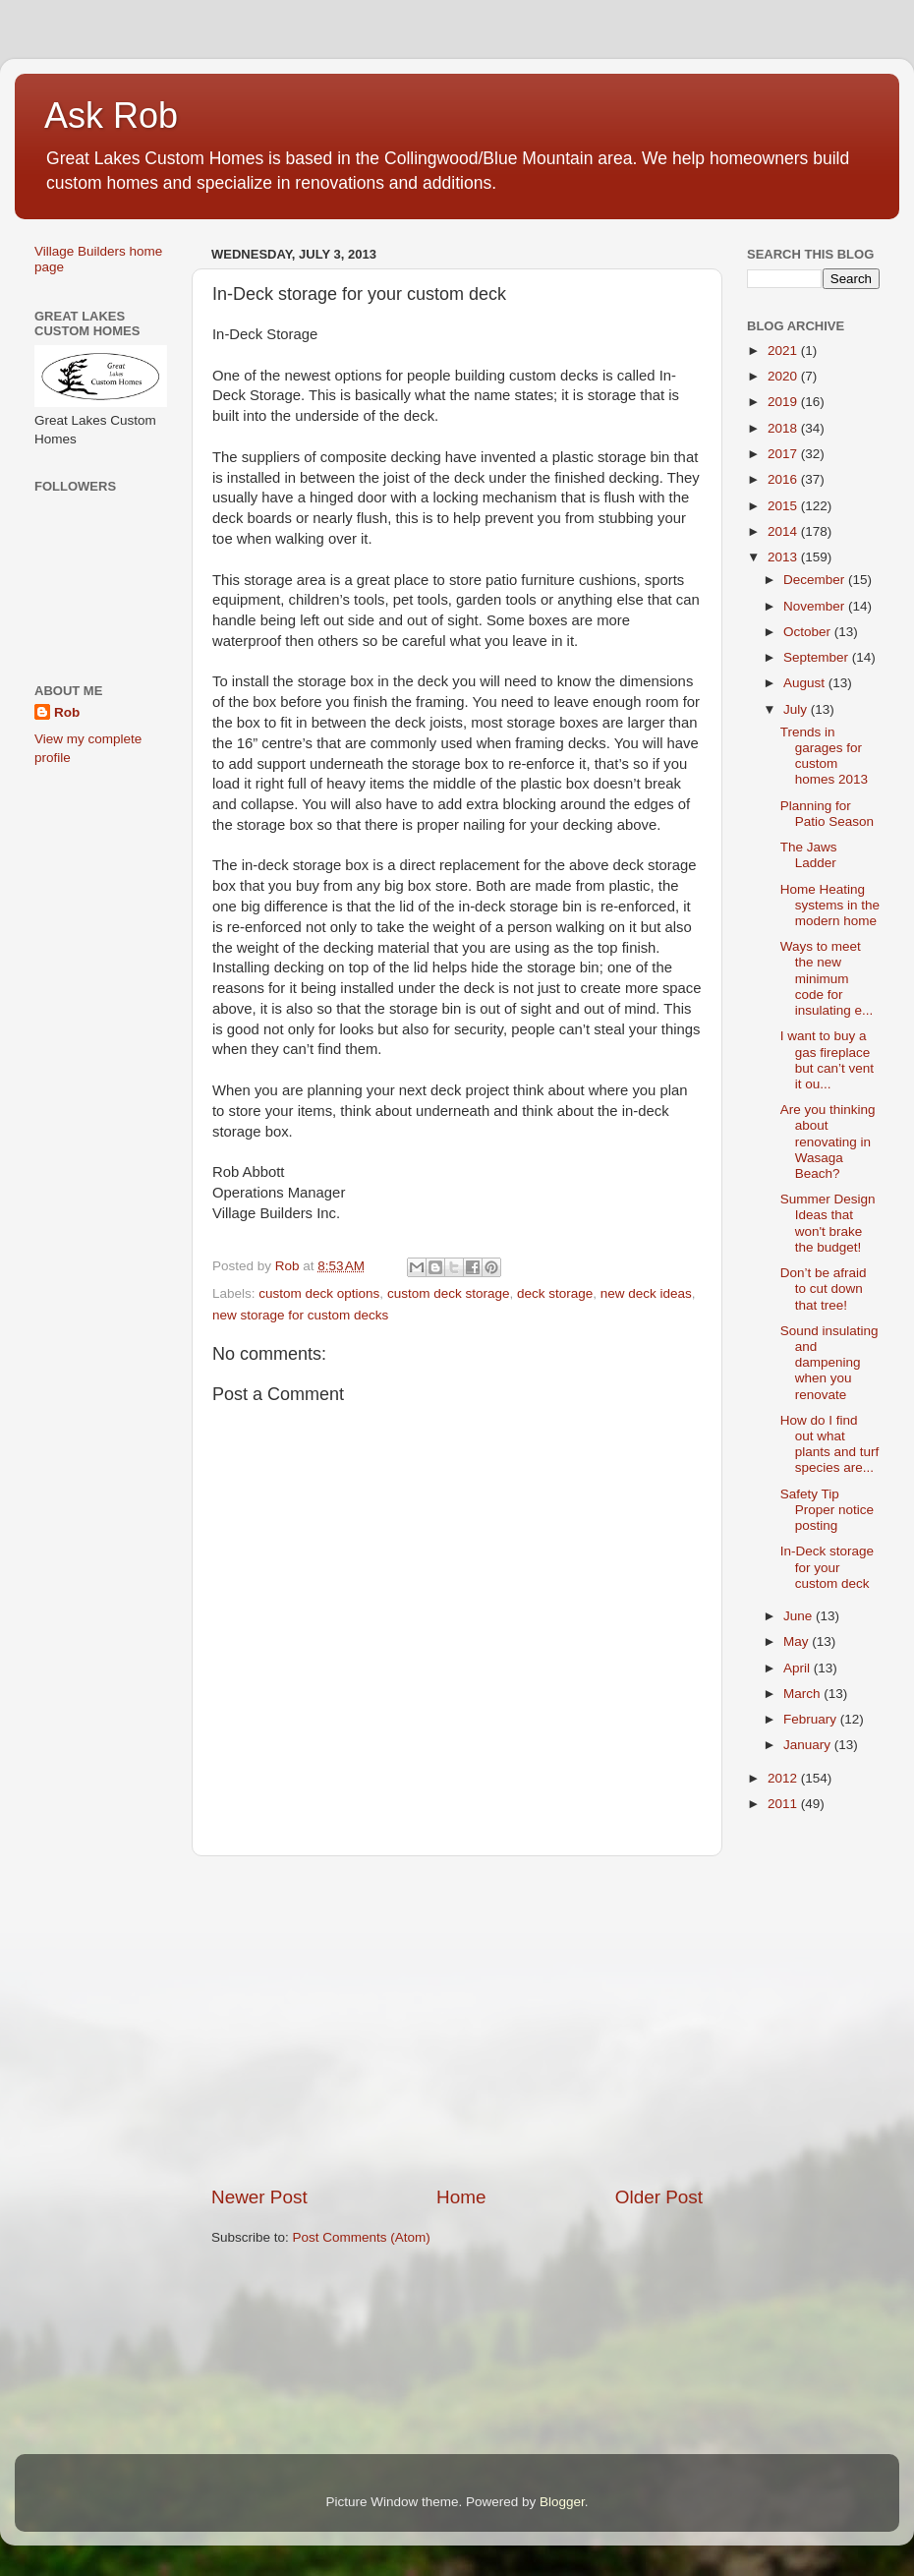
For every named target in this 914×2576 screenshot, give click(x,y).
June (799, 1616)
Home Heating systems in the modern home (830, 905)
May (797, 1641)
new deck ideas (646, 1293)
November (815, 606)
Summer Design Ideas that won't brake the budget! (828, 1223)
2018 (784, 428)
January (808, 1744)
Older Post (659, 2197)
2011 (784, 1803)
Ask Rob (111, 115)
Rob (67, 712)
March (803, 1693)
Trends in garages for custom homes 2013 (824, 756)
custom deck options (318, 1293)
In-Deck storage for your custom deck (827, 1567)
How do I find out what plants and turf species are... (830, 1444)
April (798, 1668)
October (808, 631)
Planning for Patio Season (827, 813)
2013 (784, 557)
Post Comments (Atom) (361, 2237)
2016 (784, 479)
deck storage (555, 1293)
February (811, 1719)
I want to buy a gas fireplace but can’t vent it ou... (827, 1059)
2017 (784, 453)
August (805, 682)
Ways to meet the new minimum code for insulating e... (827, 978)
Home (461, 2197)
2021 (784, 350)
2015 (784, 505)
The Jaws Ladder (808, 855)
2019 (784, 401)
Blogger (562, 2501)
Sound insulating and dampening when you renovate (829, 1362)
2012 (784, 1778)
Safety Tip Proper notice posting (827, 1510)
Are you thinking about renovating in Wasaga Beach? (828, 1141)
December (815, 579)
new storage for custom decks (300, 1315)
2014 (784, 531)
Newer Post (259, 2197)
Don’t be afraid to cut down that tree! (823, 1288)
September (817, 657)
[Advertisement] (457, 2020)
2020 (784, 376)
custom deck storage (448, 1293)
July (797, 709)
